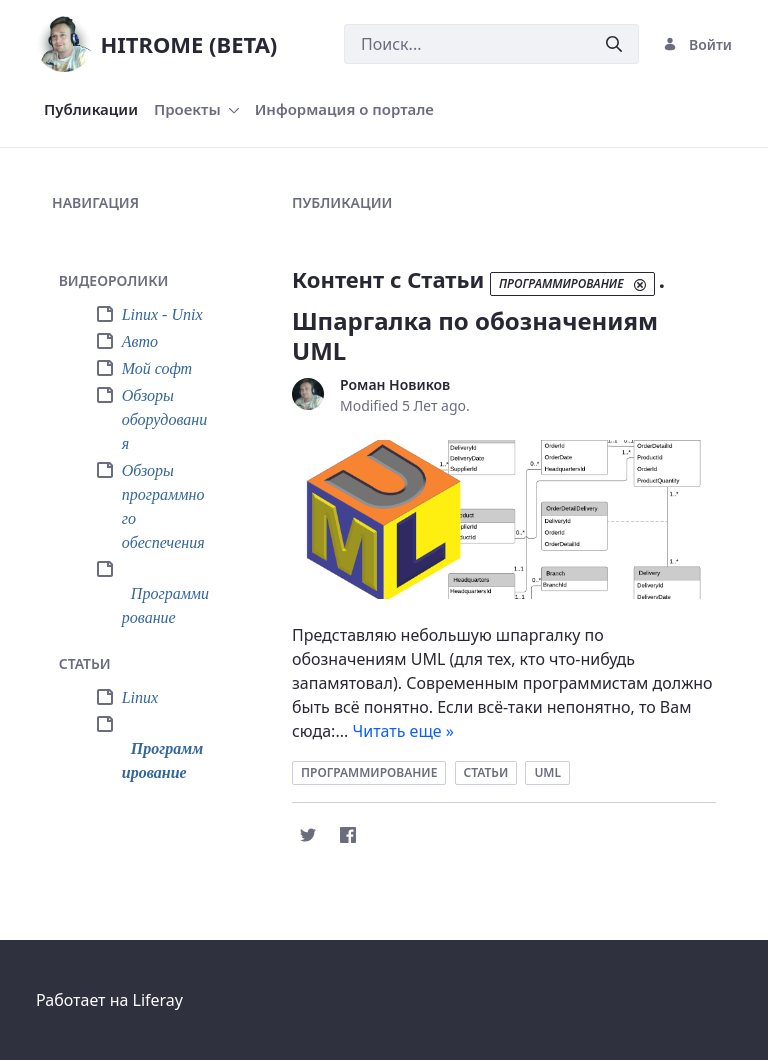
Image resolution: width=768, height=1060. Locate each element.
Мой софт (157, 368)
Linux (140, 697)
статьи (486, 772)
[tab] (144, 281)
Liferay (158, 1000)
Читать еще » (403, 731)
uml (547, 772)
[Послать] (614, 44)
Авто (140, 341)
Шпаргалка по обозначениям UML (475, 335)
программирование (369, 772)
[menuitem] (91, 109)
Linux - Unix (162, 314)
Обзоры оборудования (165, 419)
